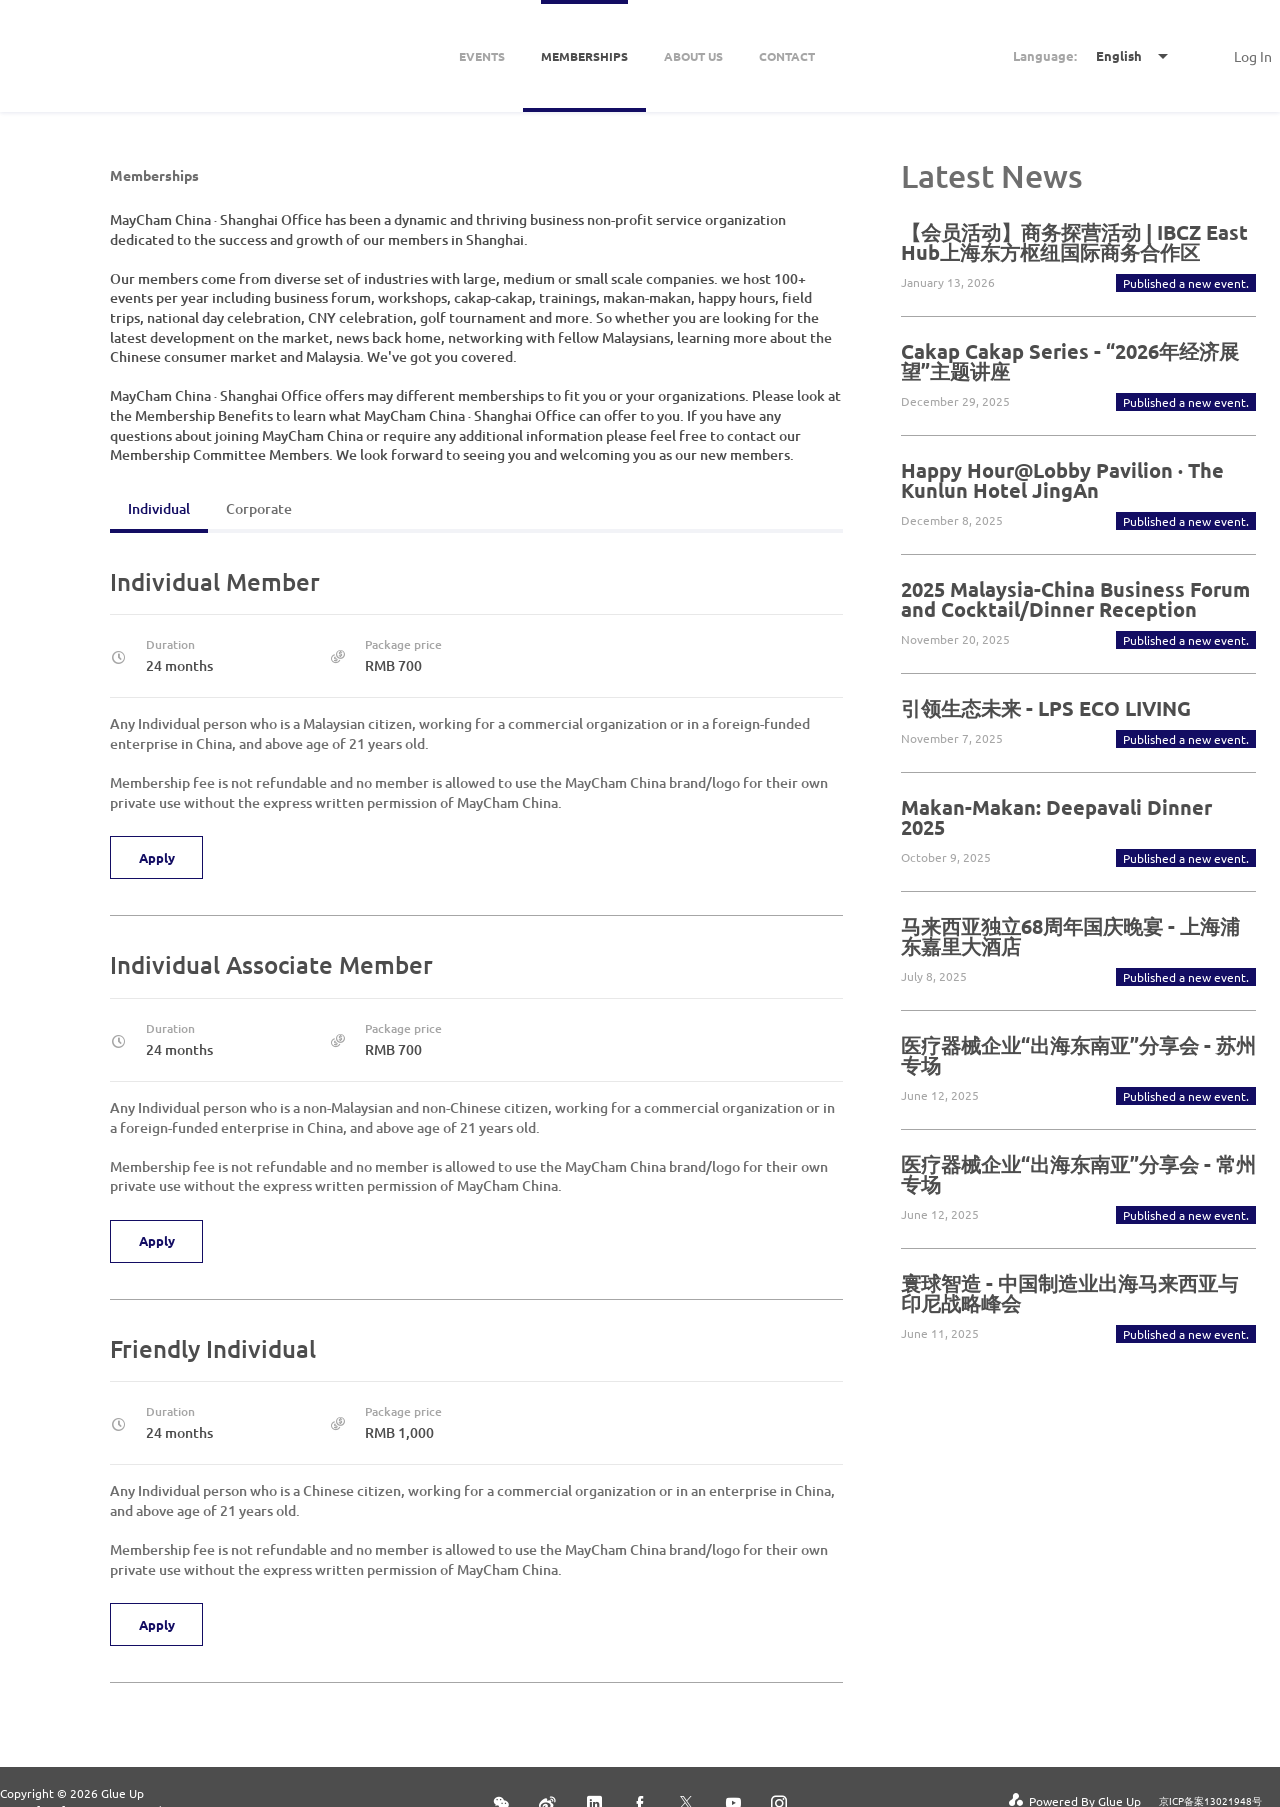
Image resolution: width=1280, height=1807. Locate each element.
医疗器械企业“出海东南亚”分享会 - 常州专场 (1078, 1174)
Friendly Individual (213, 1348)
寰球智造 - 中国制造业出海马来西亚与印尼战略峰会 (1069, 1293)
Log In (1253, 56)
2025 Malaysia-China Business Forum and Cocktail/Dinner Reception (1075, 599)
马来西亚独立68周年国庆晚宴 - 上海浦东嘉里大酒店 (1070, 936)
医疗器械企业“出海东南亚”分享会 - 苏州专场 (1078, 1055)
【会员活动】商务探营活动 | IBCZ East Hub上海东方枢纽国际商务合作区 (1074, 242)
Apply (158, 858)
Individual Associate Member (271, 964)
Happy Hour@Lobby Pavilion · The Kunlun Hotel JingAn (1062, 480)
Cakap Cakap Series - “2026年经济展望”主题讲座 (1070, 361)
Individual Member (215, 581)
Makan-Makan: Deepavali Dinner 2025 (1056, 817)
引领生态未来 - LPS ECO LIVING (1046, 708)
